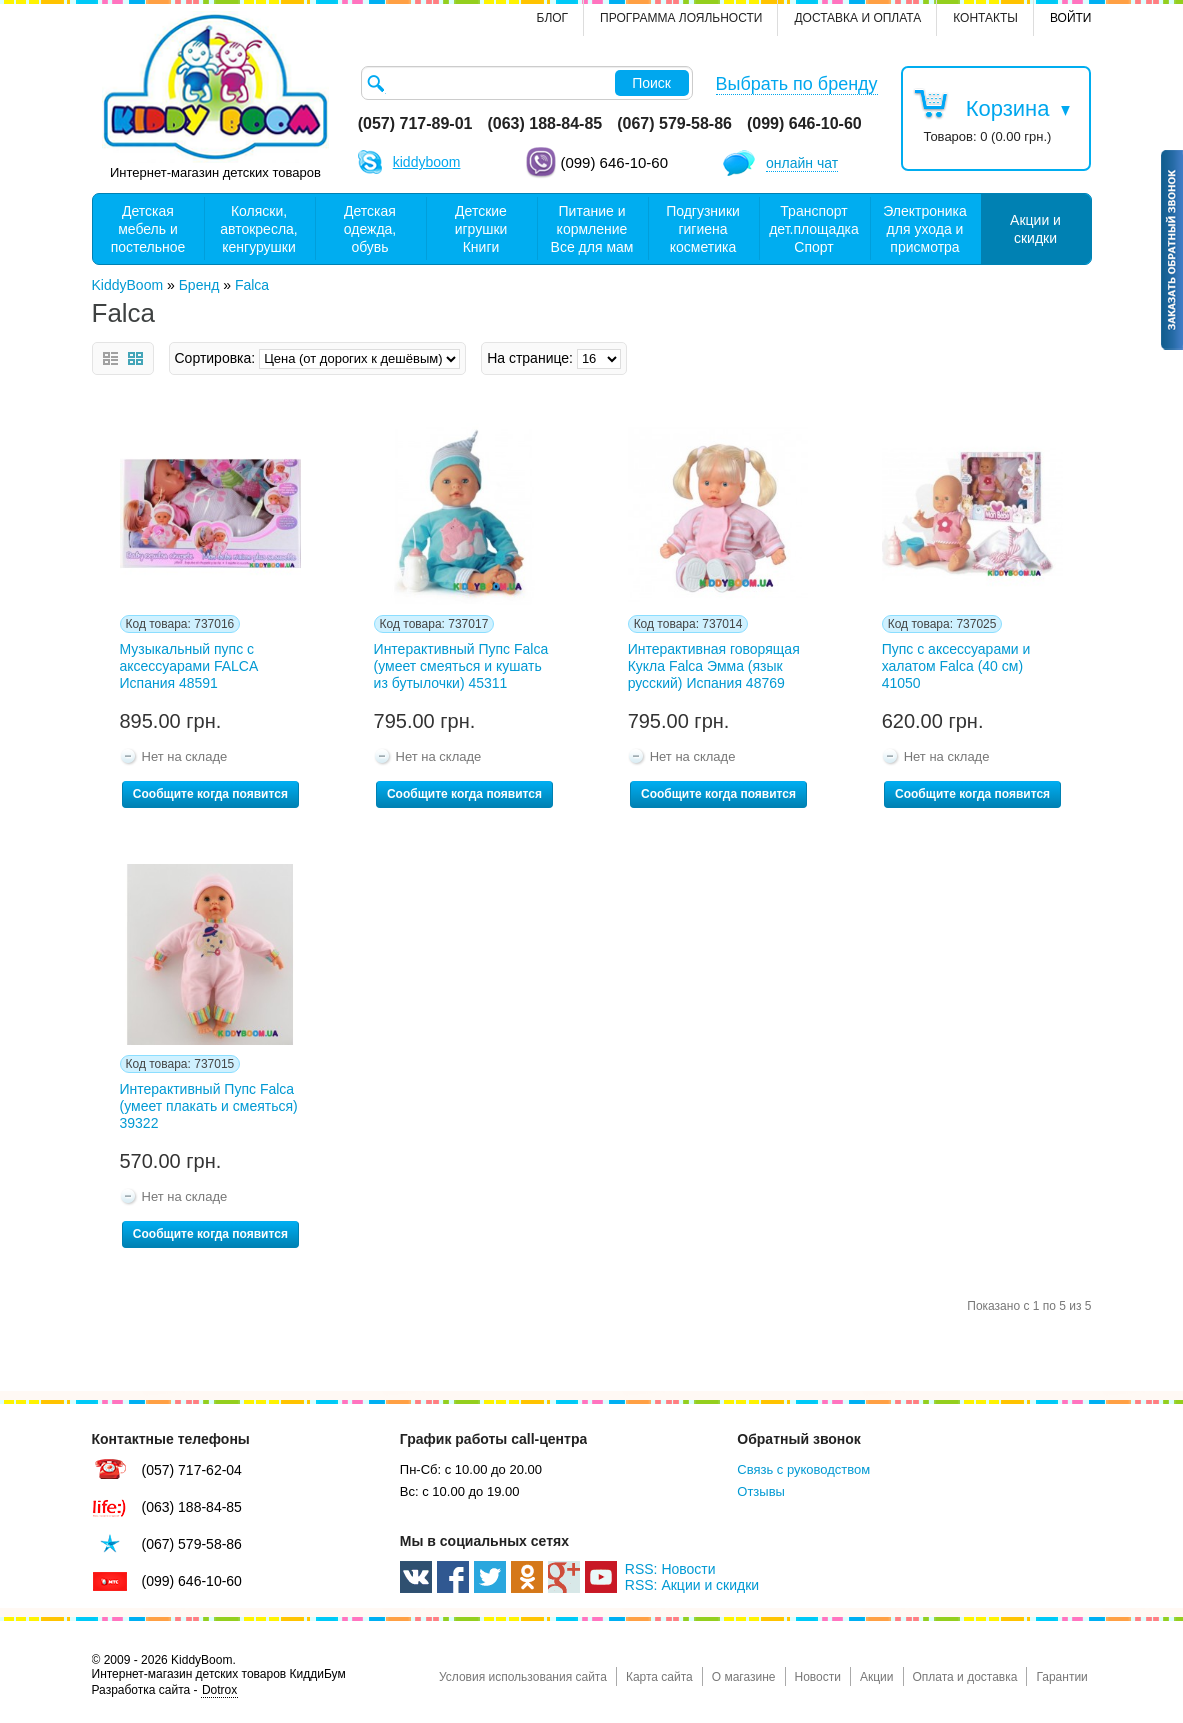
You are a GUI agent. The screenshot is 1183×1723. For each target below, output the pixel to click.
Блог (553, 18)
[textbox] (527, 83)
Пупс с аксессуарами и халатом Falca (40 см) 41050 (956, 666)
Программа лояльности (681, 18)
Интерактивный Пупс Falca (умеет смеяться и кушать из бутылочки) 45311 (461, 666)
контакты (985, 18)
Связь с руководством (803, 1469)
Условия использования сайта (523, 1677)
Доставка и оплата (857, 18)
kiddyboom (427, 162)
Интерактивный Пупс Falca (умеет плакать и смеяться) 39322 (209, 1106)
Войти (1071, 18)
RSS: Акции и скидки (692, 1585)
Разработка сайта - (165, 1690)
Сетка (135, 358)
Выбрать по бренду (797, 84)
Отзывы (761, 1491)
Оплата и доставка (965, 1677)
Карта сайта (659, 1677)
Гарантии (1061, 1677)
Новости (818, 1677)
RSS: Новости (670, 1569)
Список (110, 358)
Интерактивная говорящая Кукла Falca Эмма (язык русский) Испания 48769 (714, 666)
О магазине (744, 1677)
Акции (877, 1677)
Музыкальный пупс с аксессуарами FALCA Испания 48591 (189, 666)
